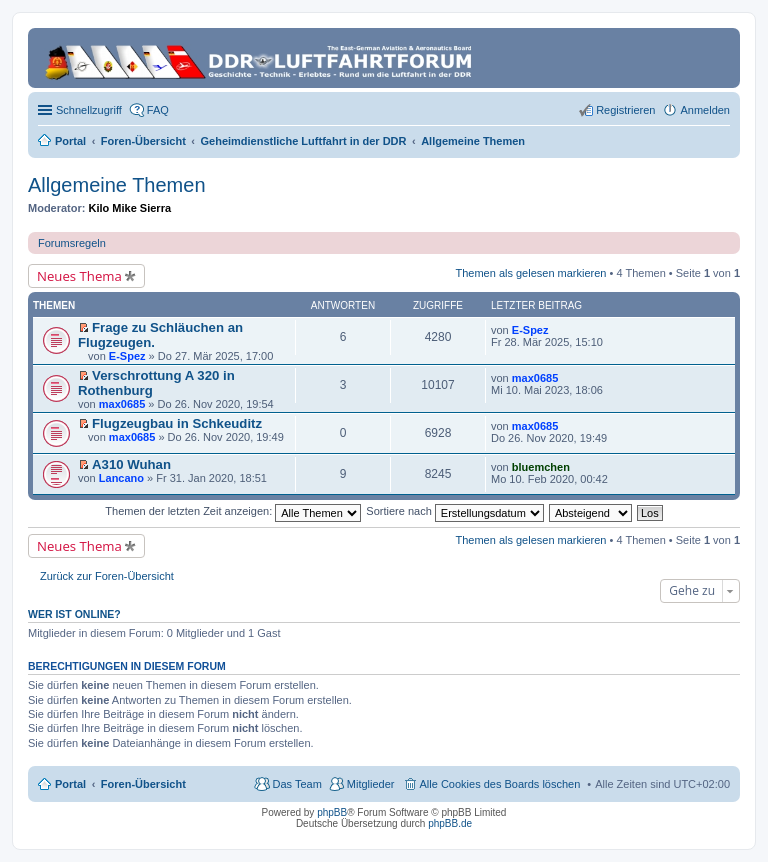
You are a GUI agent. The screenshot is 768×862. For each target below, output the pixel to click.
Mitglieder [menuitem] (371, 784)
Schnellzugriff (89, 110)
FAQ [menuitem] (158, 110)
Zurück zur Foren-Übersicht (107, 576)
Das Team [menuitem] (296, 784)
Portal (70, 141)
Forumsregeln (72, 243)
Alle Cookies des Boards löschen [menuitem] (500, 784)
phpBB (332, 812)
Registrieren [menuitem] (625, 110)
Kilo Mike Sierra (130, 208)
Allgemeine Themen (117, 185)
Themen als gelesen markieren (530, 273)
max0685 (122, 404)
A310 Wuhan (131, 464)
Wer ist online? (74, 614)
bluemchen (541, 467)
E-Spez (127, 356)
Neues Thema (79, 276)
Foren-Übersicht (143, 784)
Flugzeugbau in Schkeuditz (177, 423)
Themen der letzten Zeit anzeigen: (233, 511)
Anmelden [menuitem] (705, 110)
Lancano (121, 478)
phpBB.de (450, 823)
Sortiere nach (454, 511)
